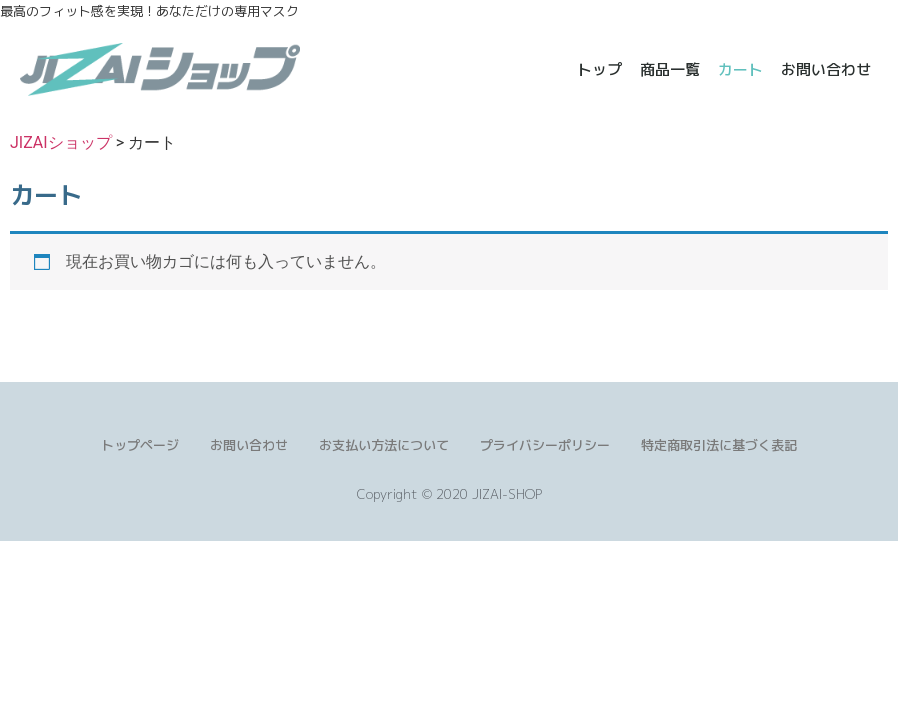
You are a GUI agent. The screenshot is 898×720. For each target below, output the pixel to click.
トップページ (140, 445)
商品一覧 (668, 69)
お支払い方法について (384, 445)
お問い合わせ (824, 69)
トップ (597, 69)
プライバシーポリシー (545, 445)
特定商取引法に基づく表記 (719, 445)
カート (738, 69)
